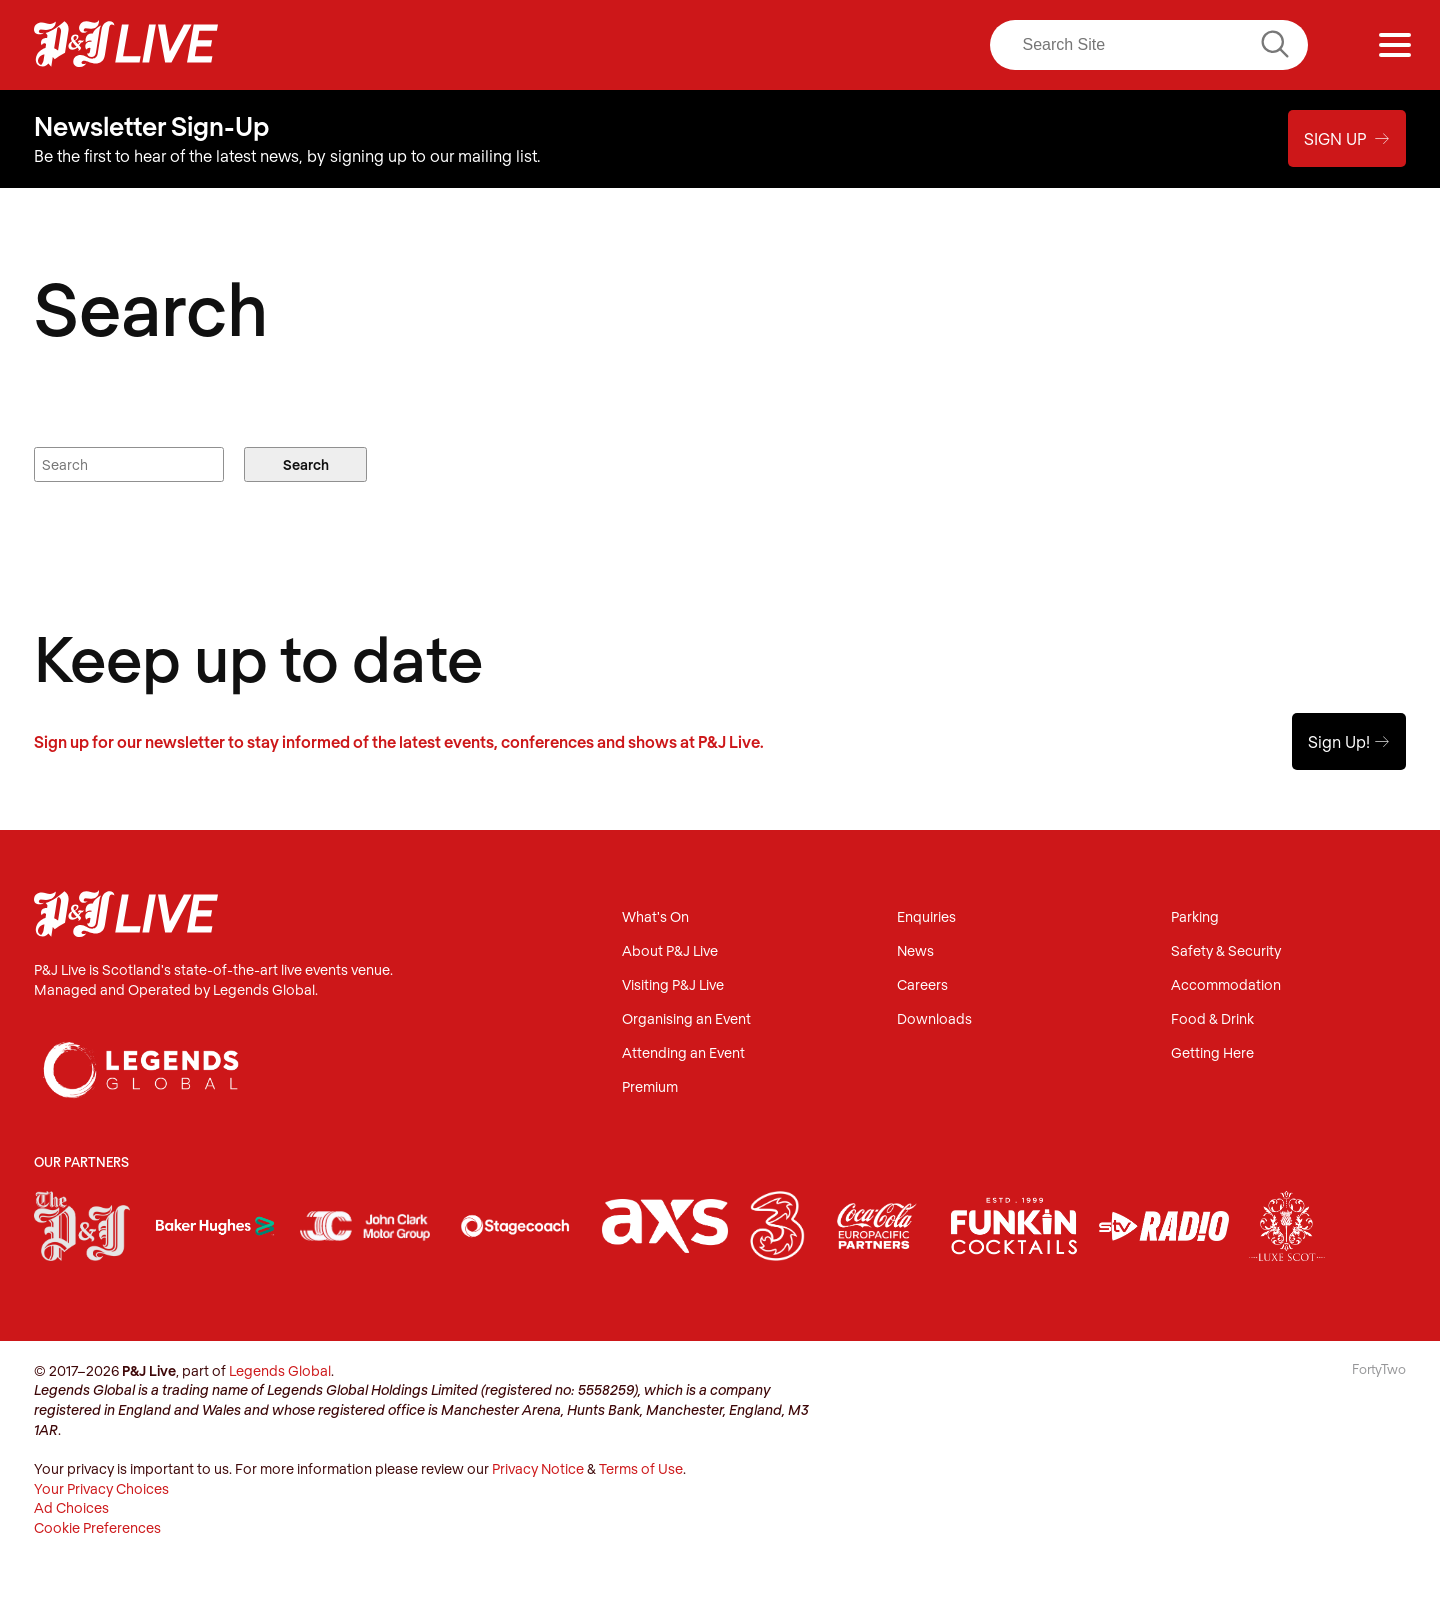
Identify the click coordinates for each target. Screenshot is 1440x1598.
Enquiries (926, 917)
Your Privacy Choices (101, 1488)
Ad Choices (71, 1507)
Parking (1195, 917)
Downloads (934, 1019)
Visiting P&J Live (673, 985)
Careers (922, 985)
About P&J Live (670, 951)
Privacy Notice (538, 1468)
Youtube (873, 45)
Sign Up (1347, 138)
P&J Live (126, 45)
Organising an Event (686, 1019)
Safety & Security (1226, 951)
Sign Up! (1349, 741)
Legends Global (280, 1370)
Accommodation (1226, 985)
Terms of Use (641, 1468)
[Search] (1149, 45)
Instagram (748, 45)
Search (306, 464)
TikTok (915, 45)
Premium (650, 1087)
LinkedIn (831, 45)
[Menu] (1395, 45)
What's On (655, 917)
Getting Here (1212, 1053)
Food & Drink (1212, 1019)
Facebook (707, 45)
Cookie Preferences (97, 1527)
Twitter (790, 45)
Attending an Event (683, 1053)
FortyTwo (1379, 1369)
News (915, 951)
